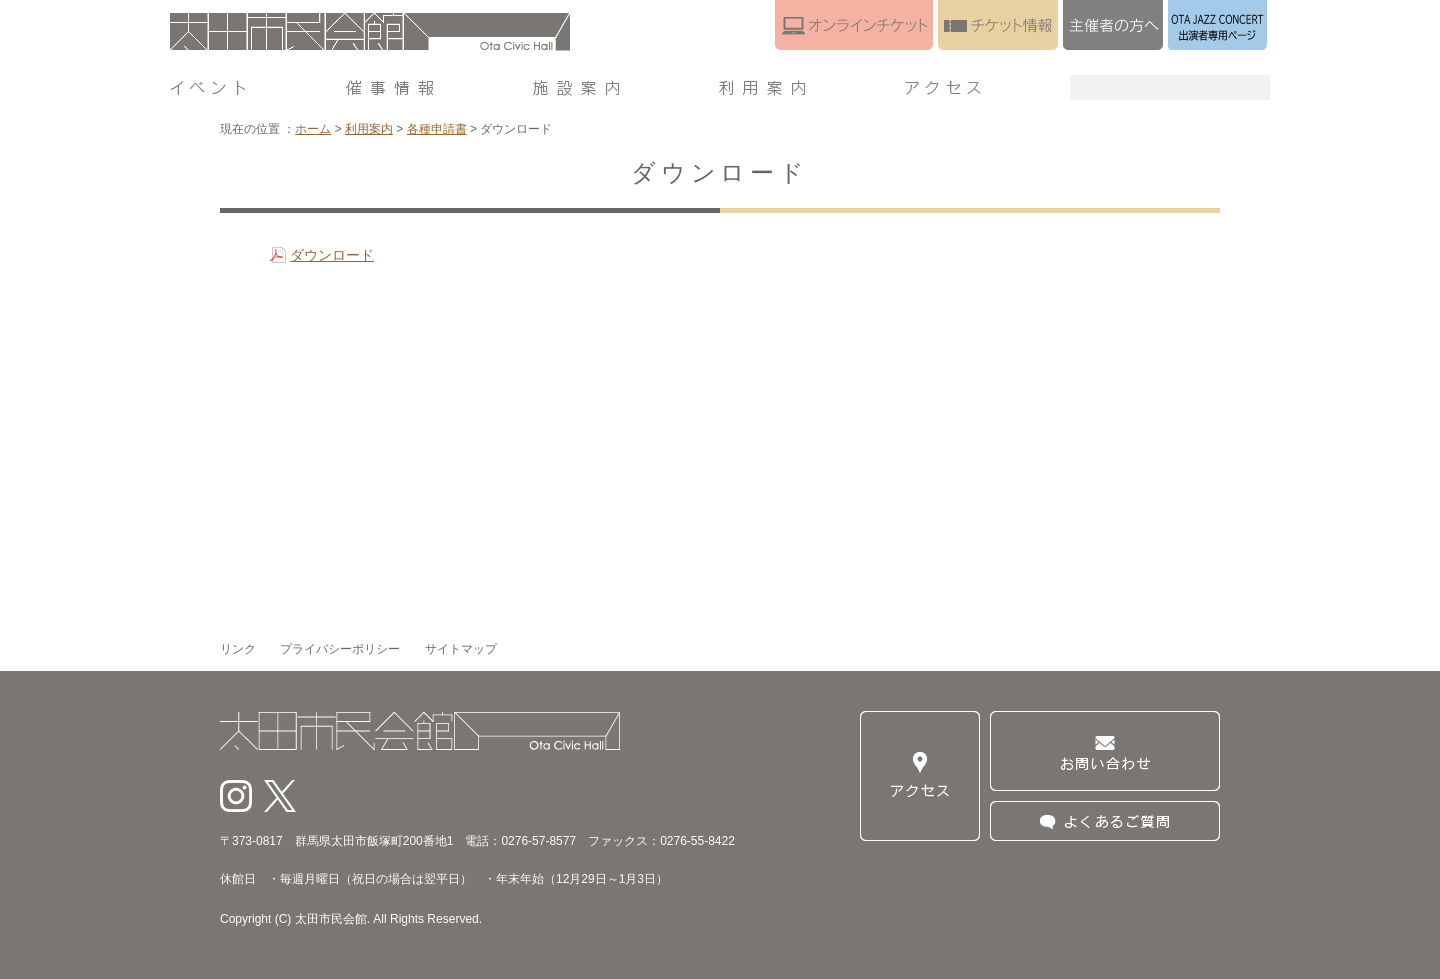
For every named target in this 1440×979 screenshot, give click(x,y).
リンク (238, 649)
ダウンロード (332, 255)
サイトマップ (461, 649)
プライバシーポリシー (340, 649)
